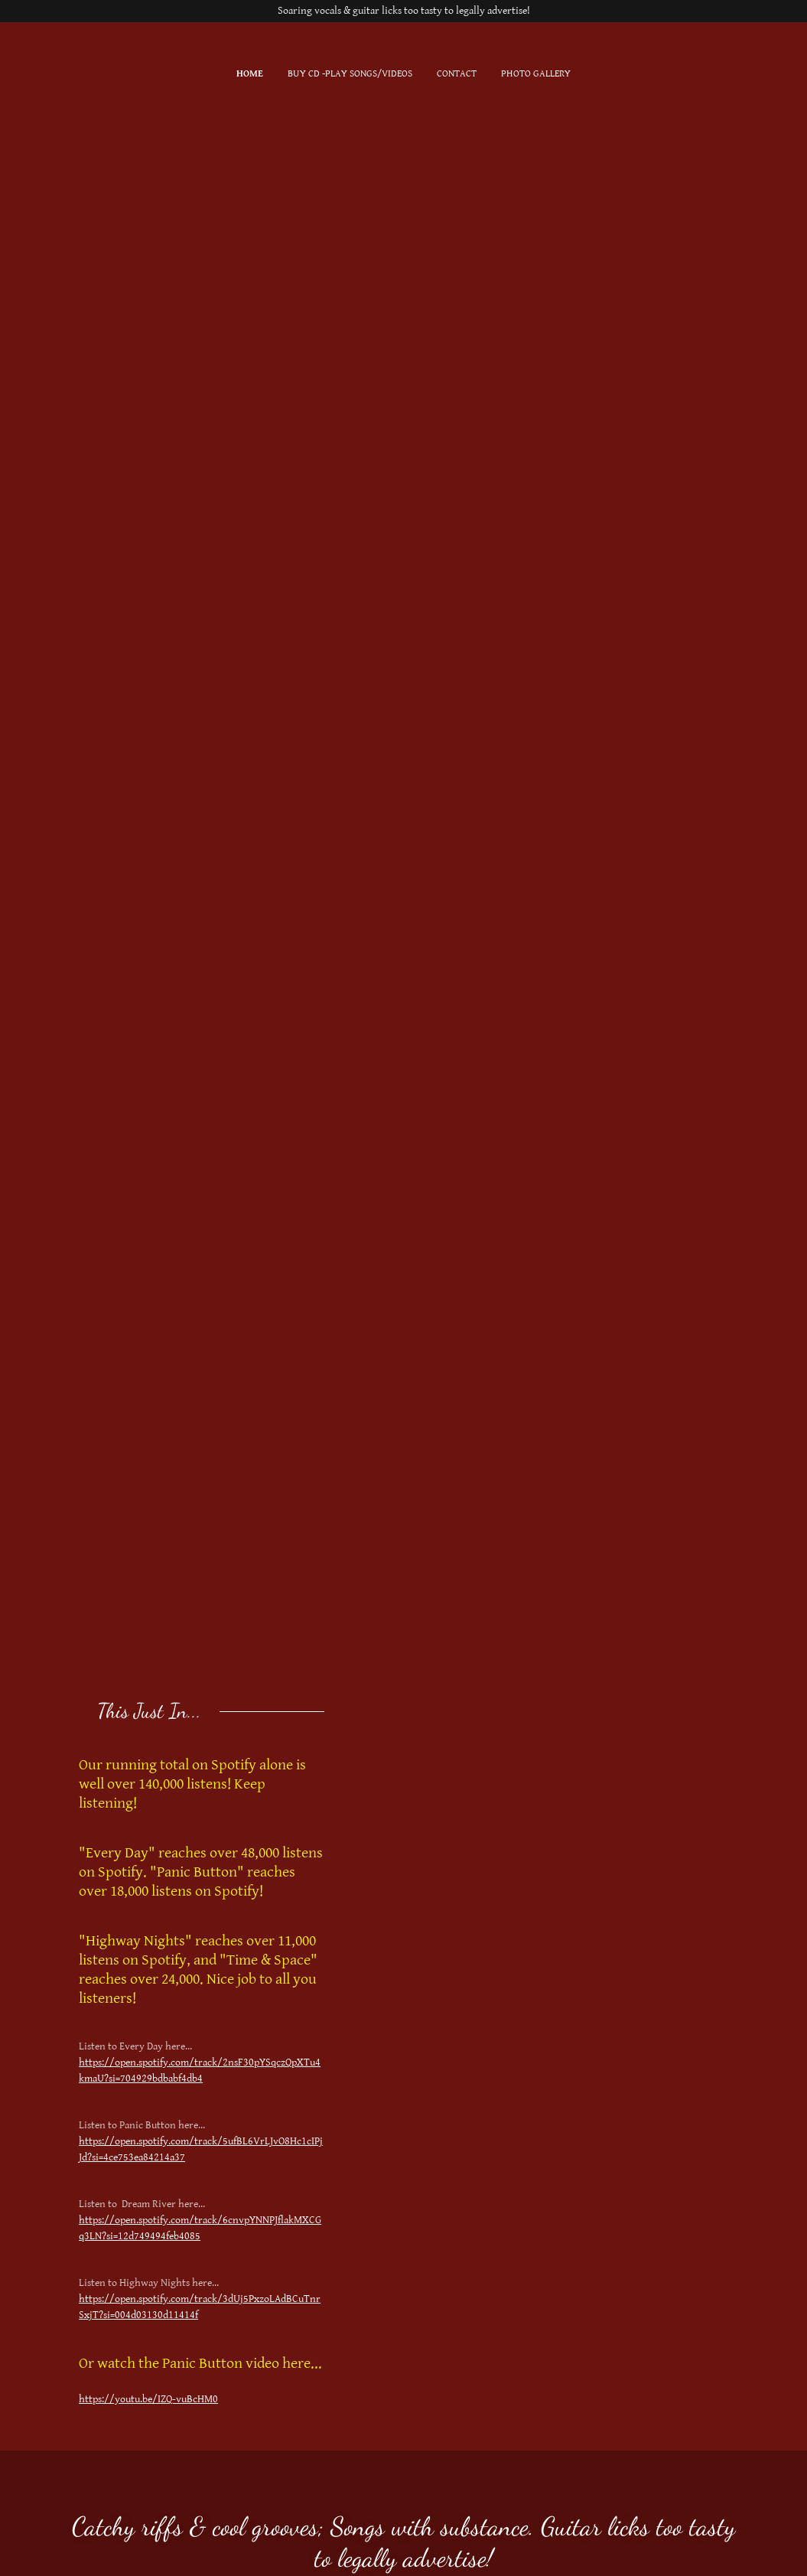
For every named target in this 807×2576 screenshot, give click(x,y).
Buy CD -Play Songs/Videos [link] (350, 74)
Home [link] (249, 74)
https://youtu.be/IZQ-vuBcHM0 (148, 2399)
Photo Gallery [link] (536, 74)
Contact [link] (457, 74)
